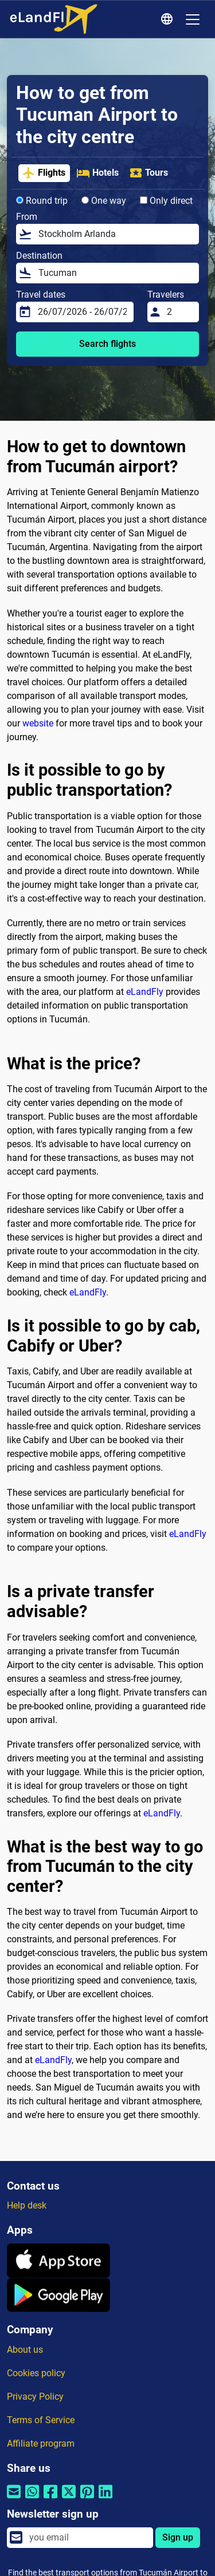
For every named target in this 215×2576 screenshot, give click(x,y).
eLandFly (144, 991)
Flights (43, 173)
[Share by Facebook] (50, 2499)
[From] (115, 234)
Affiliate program (41, 2443)
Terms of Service (41, 2420)
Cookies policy (36, 2373)
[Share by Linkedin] (105, 2499)
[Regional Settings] (168, 19)
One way (103, 200)
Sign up (177, 2537)
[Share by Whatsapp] (32, 2499)
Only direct (166, 200)
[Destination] (115, 273)
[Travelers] (179, 312)
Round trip (42, 200)
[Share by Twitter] (69, 2499)
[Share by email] (14, 2499)
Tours (148, 173)
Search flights (107, 343)
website (37, 723)
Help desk (26, 2205)
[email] (87, 2537)
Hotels (97, 173)
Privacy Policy (35, 2396)
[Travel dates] (82, 312)
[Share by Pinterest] (87, 2499)
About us (25, 2349)
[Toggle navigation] (192, 19)
